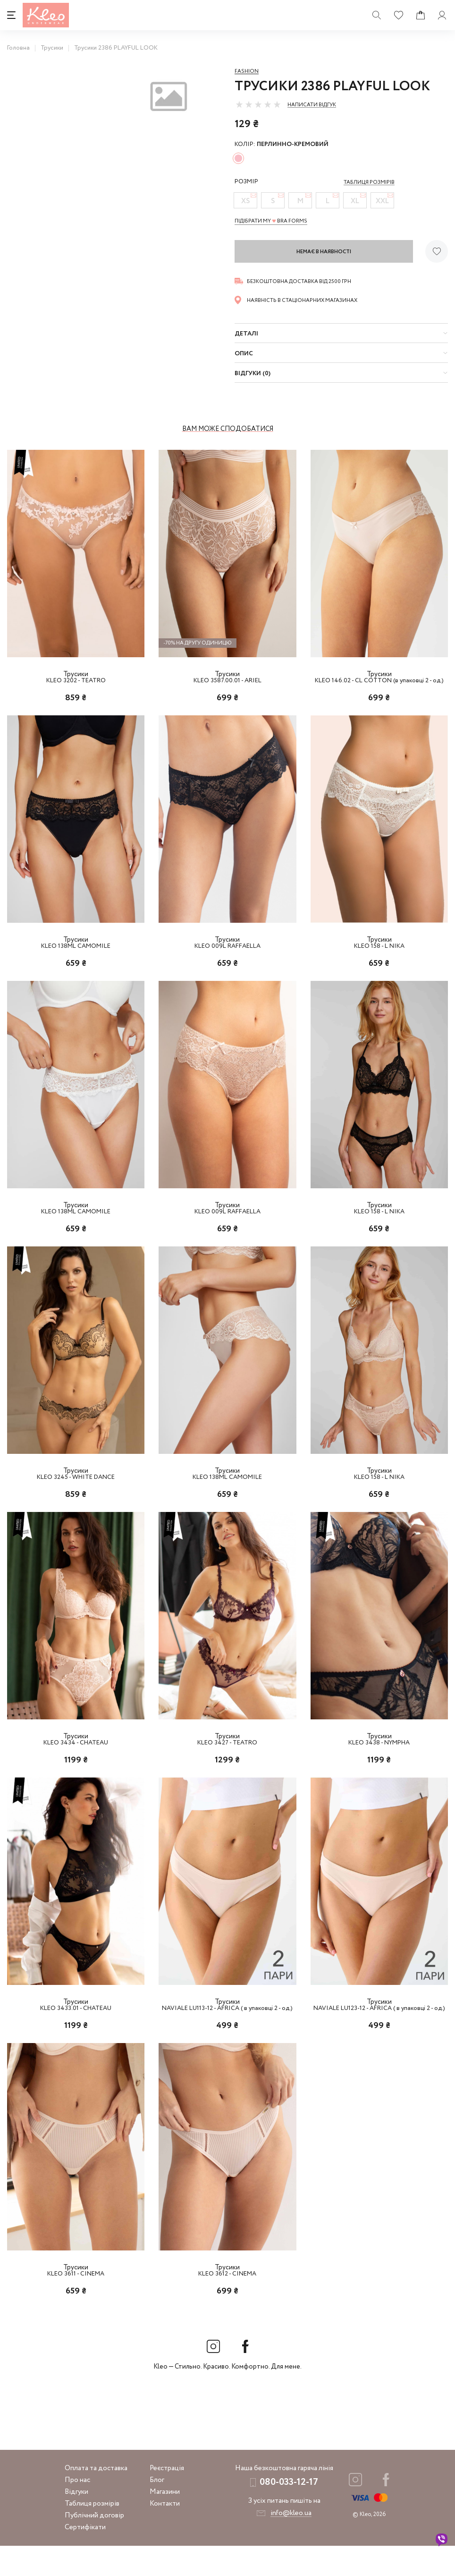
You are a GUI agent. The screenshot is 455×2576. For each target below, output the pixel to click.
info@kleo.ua (291, 2543)
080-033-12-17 (289, 2512)
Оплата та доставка (96, 2498)
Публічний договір (94, 2546)
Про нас (77, 2510)
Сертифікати (85, 2557)
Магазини (165, 2522)
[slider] (258, 104)
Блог (157, 2510)
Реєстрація (167, 2498)
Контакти (165, 2534)
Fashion (247, 71)
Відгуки (76, 2522)
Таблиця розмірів (92, 2534)
